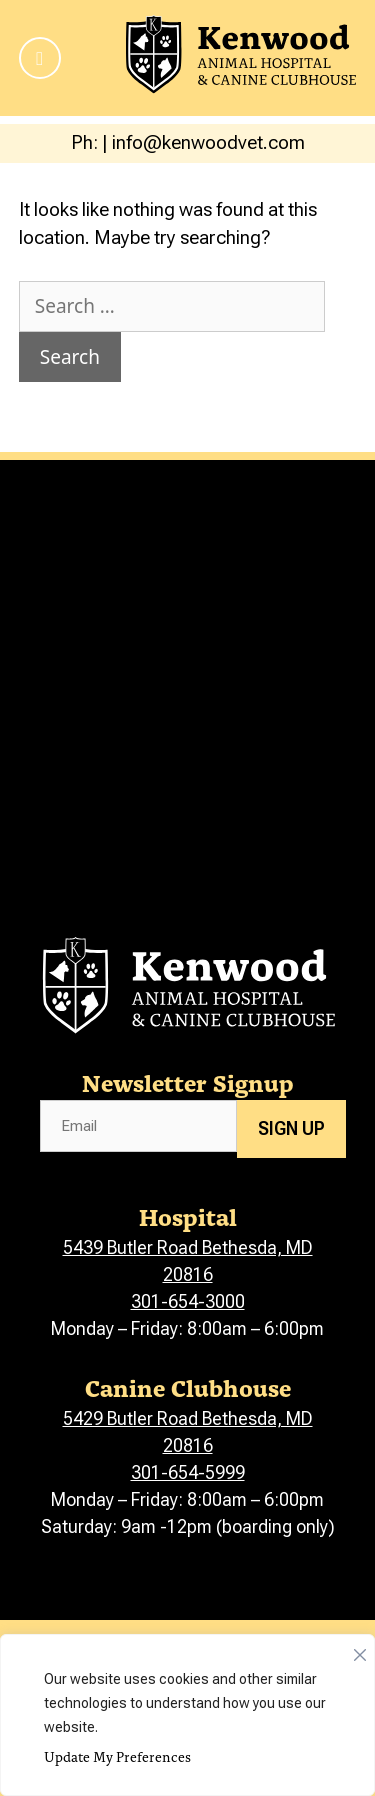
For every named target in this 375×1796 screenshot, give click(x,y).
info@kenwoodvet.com (208, 142)
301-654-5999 (188, 1472)
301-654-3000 (188, 1301)
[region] (187, 1715)
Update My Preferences (117, 1756)
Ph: (86, 142)
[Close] (360, 1650)
